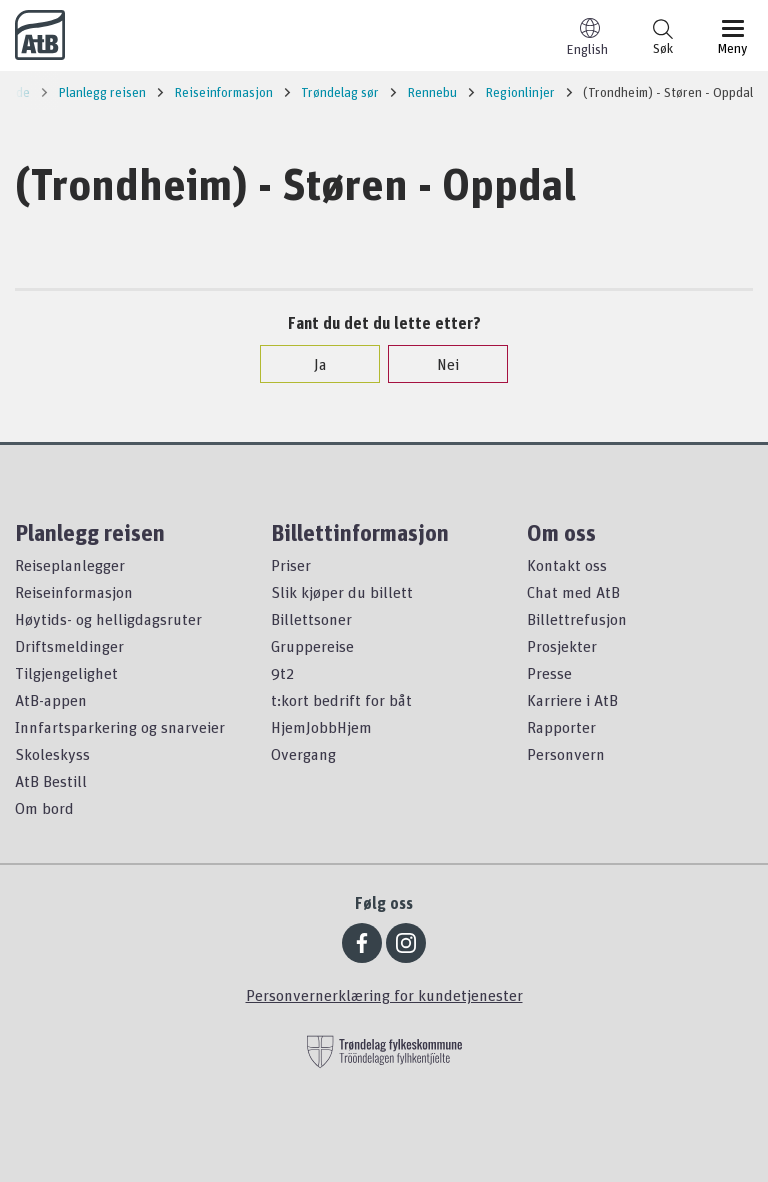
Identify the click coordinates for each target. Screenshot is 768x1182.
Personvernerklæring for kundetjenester (384, 995)
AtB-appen (51, 700)
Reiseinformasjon (74, 592)
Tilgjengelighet (66, 673)
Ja (310, 364)
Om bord (44, 808)
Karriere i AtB (572, 700)
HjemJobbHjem (321, 727)
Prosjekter (562, 646)
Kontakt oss (567, 565)
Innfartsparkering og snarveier (120, 727)
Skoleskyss (52, 754)
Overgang (303, 754)
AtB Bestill (51, 781)
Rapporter (561, 727)
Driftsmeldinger (69, 646)
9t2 (282, 673)
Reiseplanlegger (70, 565)
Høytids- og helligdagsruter (108, 619)
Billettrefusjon (577, 619)
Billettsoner (311, 619)
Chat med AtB (573, 592)
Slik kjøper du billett (342, 592)
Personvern (566, 754)
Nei (438, 364)
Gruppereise (312, 646)
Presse (549, 673)
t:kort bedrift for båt (341, 700)
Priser (291, 565)
